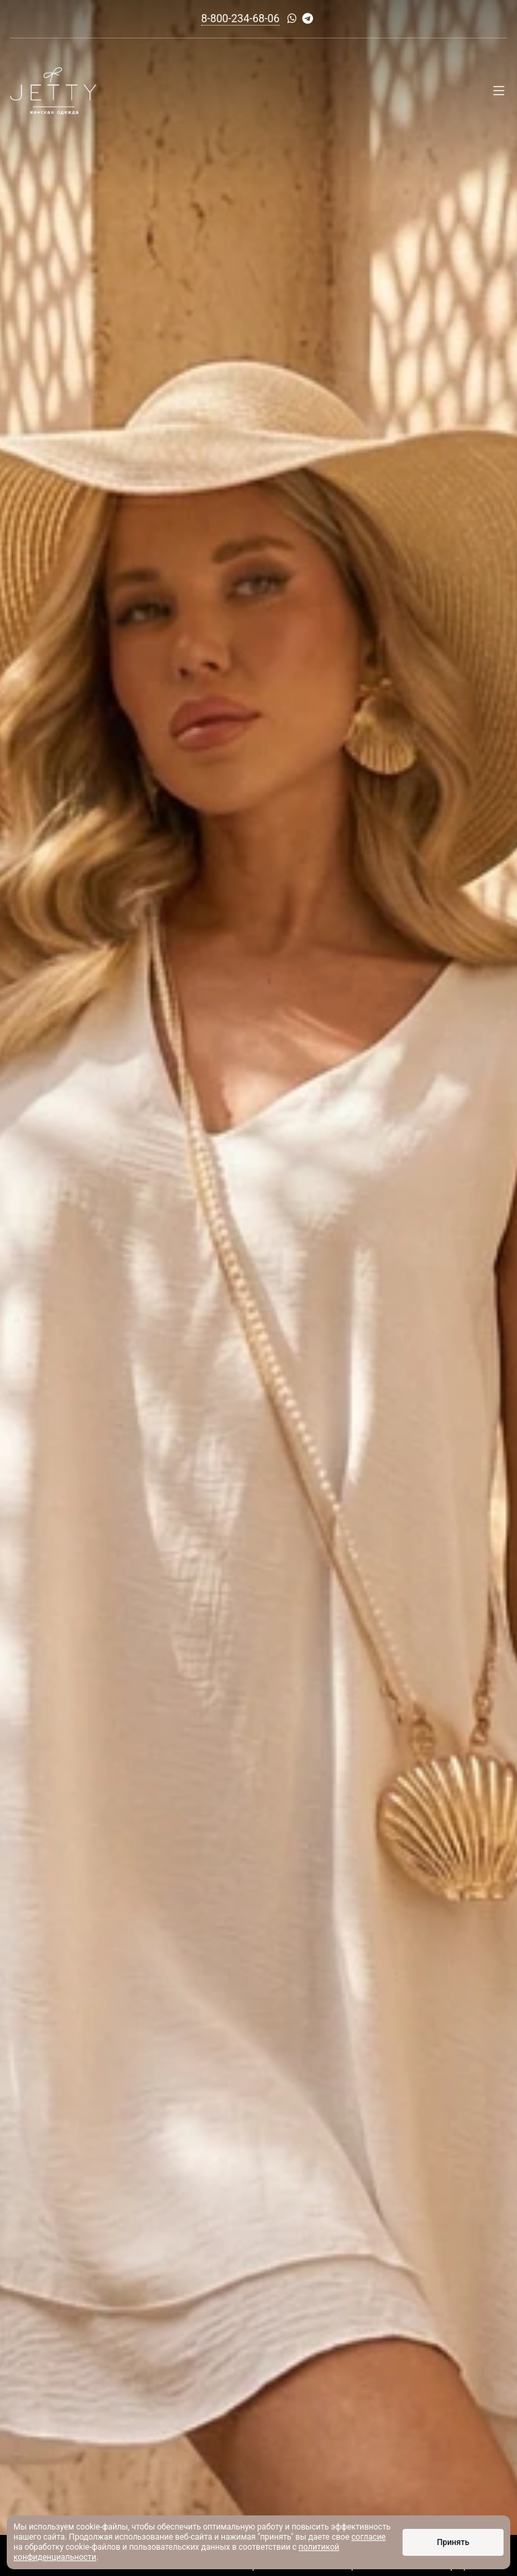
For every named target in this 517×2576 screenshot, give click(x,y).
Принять (453, 2542)
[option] (258, 1288)
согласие (368, 2537)
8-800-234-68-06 (240, 18)
